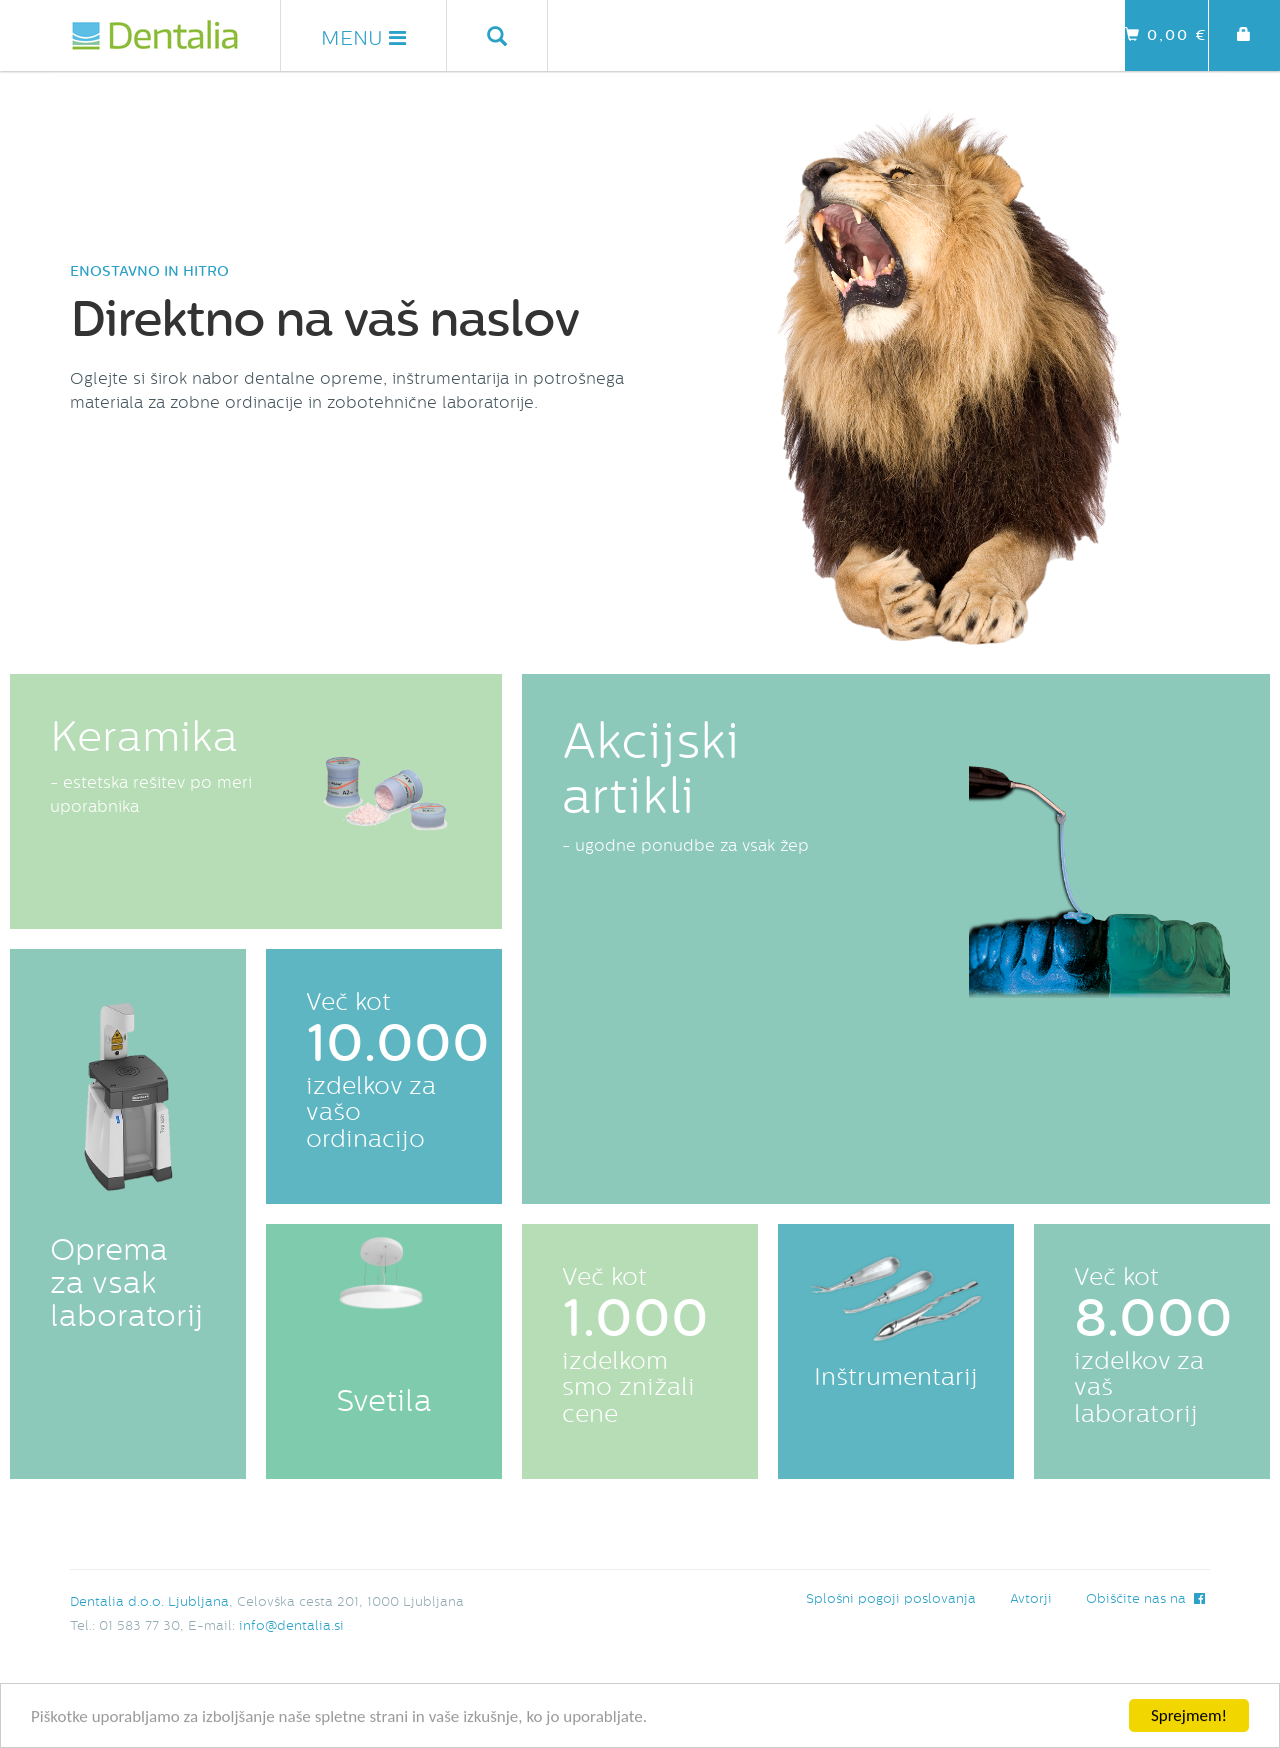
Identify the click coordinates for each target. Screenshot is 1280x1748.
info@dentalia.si (291, 1625)
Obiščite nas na (1145, 1598)
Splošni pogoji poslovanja (891, 1598)
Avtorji (1031, 1598)
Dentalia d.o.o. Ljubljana (149, 1601)
